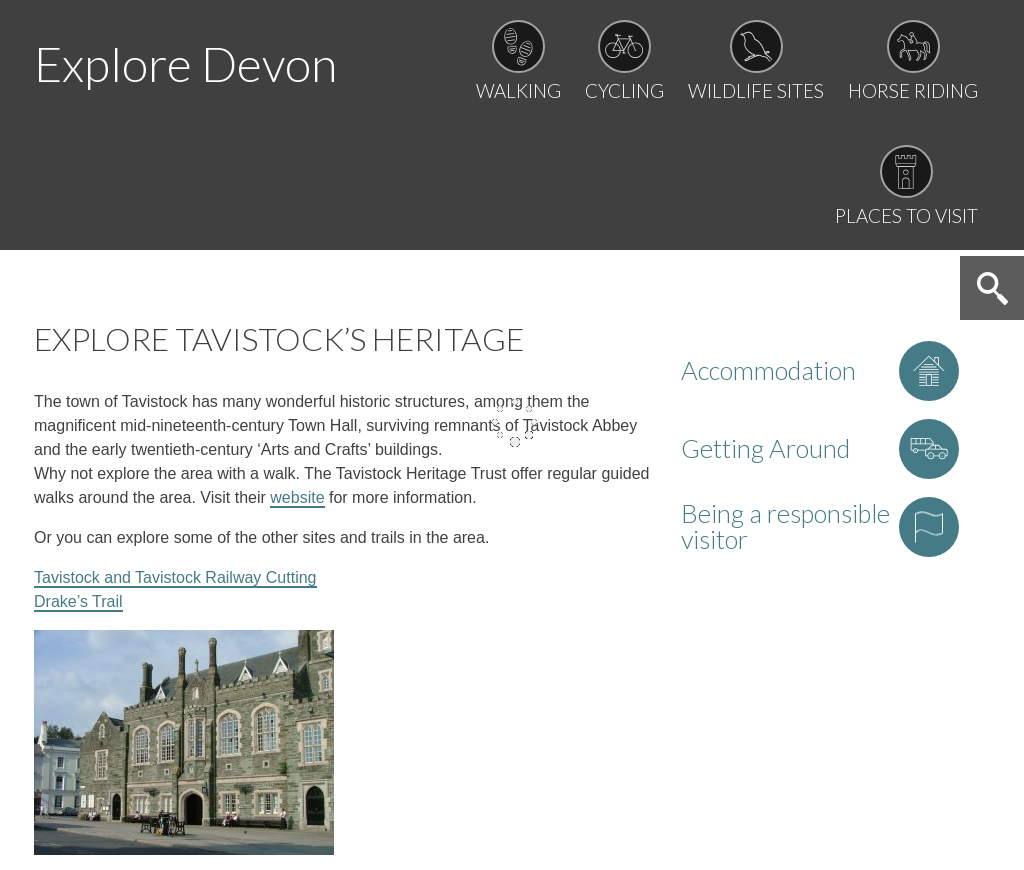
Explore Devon (185, 63)
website (297, 497)
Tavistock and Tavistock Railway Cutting (175, 577)
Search (992, 288)
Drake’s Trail (78, 601)
